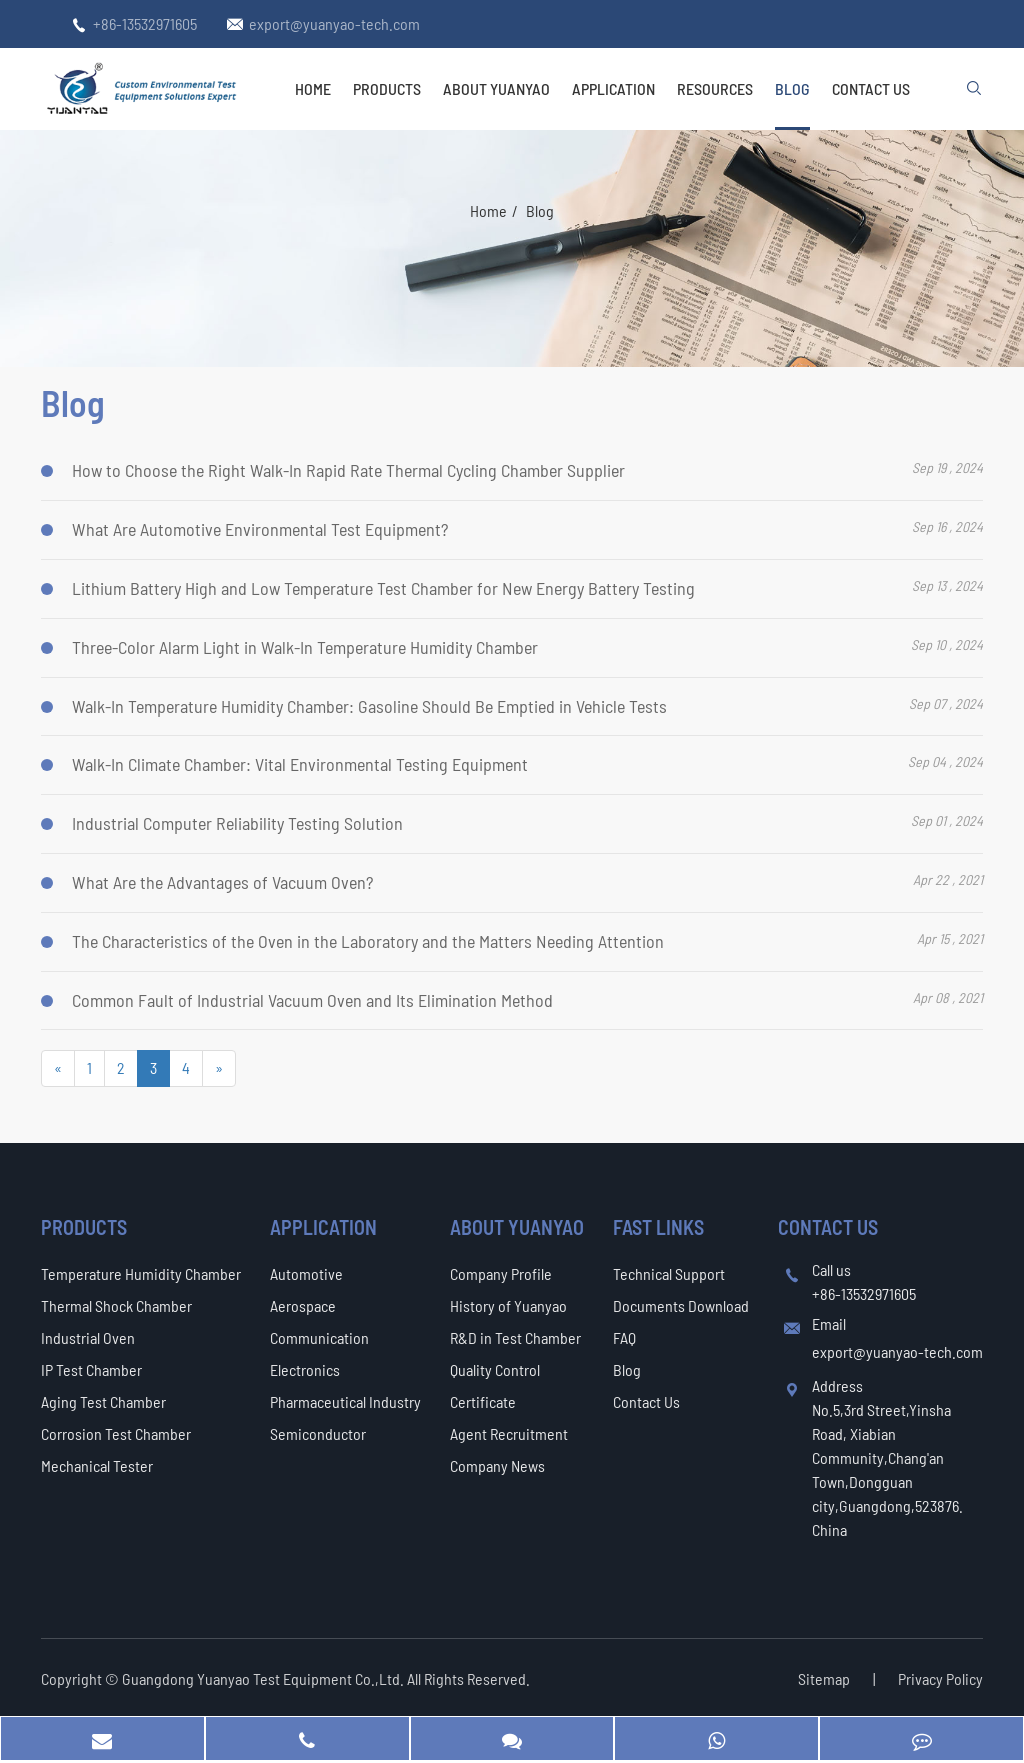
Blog (792, 88)
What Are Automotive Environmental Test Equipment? (260, 529)
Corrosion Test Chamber (116, 1433)
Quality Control (495, 1369)
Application (613, 88)
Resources (715, 88)
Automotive (306, 1273)
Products (387, 88)
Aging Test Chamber (103, 1401)
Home (313, 88)
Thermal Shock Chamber (116, 1305)
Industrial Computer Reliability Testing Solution (237, 823)
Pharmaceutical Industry (345, 1401)
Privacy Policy (940, 1678)
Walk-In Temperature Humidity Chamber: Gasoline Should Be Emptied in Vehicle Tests (369, 706)
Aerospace (303, 1305)
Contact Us (871, 88)
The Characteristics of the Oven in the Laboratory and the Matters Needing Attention (368, 941)
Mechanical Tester (97, 1465)
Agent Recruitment (509, 1433)
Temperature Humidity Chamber (141, 1273)
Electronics (305, 1369)
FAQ (624, 1337)
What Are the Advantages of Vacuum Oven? (222, 882)
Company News (497, 1465)
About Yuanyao (496, 88)
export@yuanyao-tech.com (334, 23)
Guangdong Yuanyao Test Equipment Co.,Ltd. (264, 1678)
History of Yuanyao (508, 1305)
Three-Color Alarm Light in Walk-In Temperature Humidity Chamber (305, 647)
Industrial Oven (88, 1337)
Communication (319, 1337)
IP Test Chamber (91, 1369)
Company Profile (501, 1273)
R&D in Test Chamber (515, 1337)
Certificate (483, 1401)
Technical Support (669, 1273)
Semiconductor (318, 1433)
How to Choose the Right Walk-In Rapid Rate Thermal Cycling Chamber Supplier (348, 471)
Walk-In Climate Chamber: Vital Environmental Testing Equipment (300, 765)
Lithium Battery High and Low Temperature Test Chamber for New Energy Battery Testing (383, 588)
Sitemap (824, 1678)
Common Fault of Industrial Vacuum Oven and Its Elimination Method (312, 1000)
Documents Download (681, 1305)
